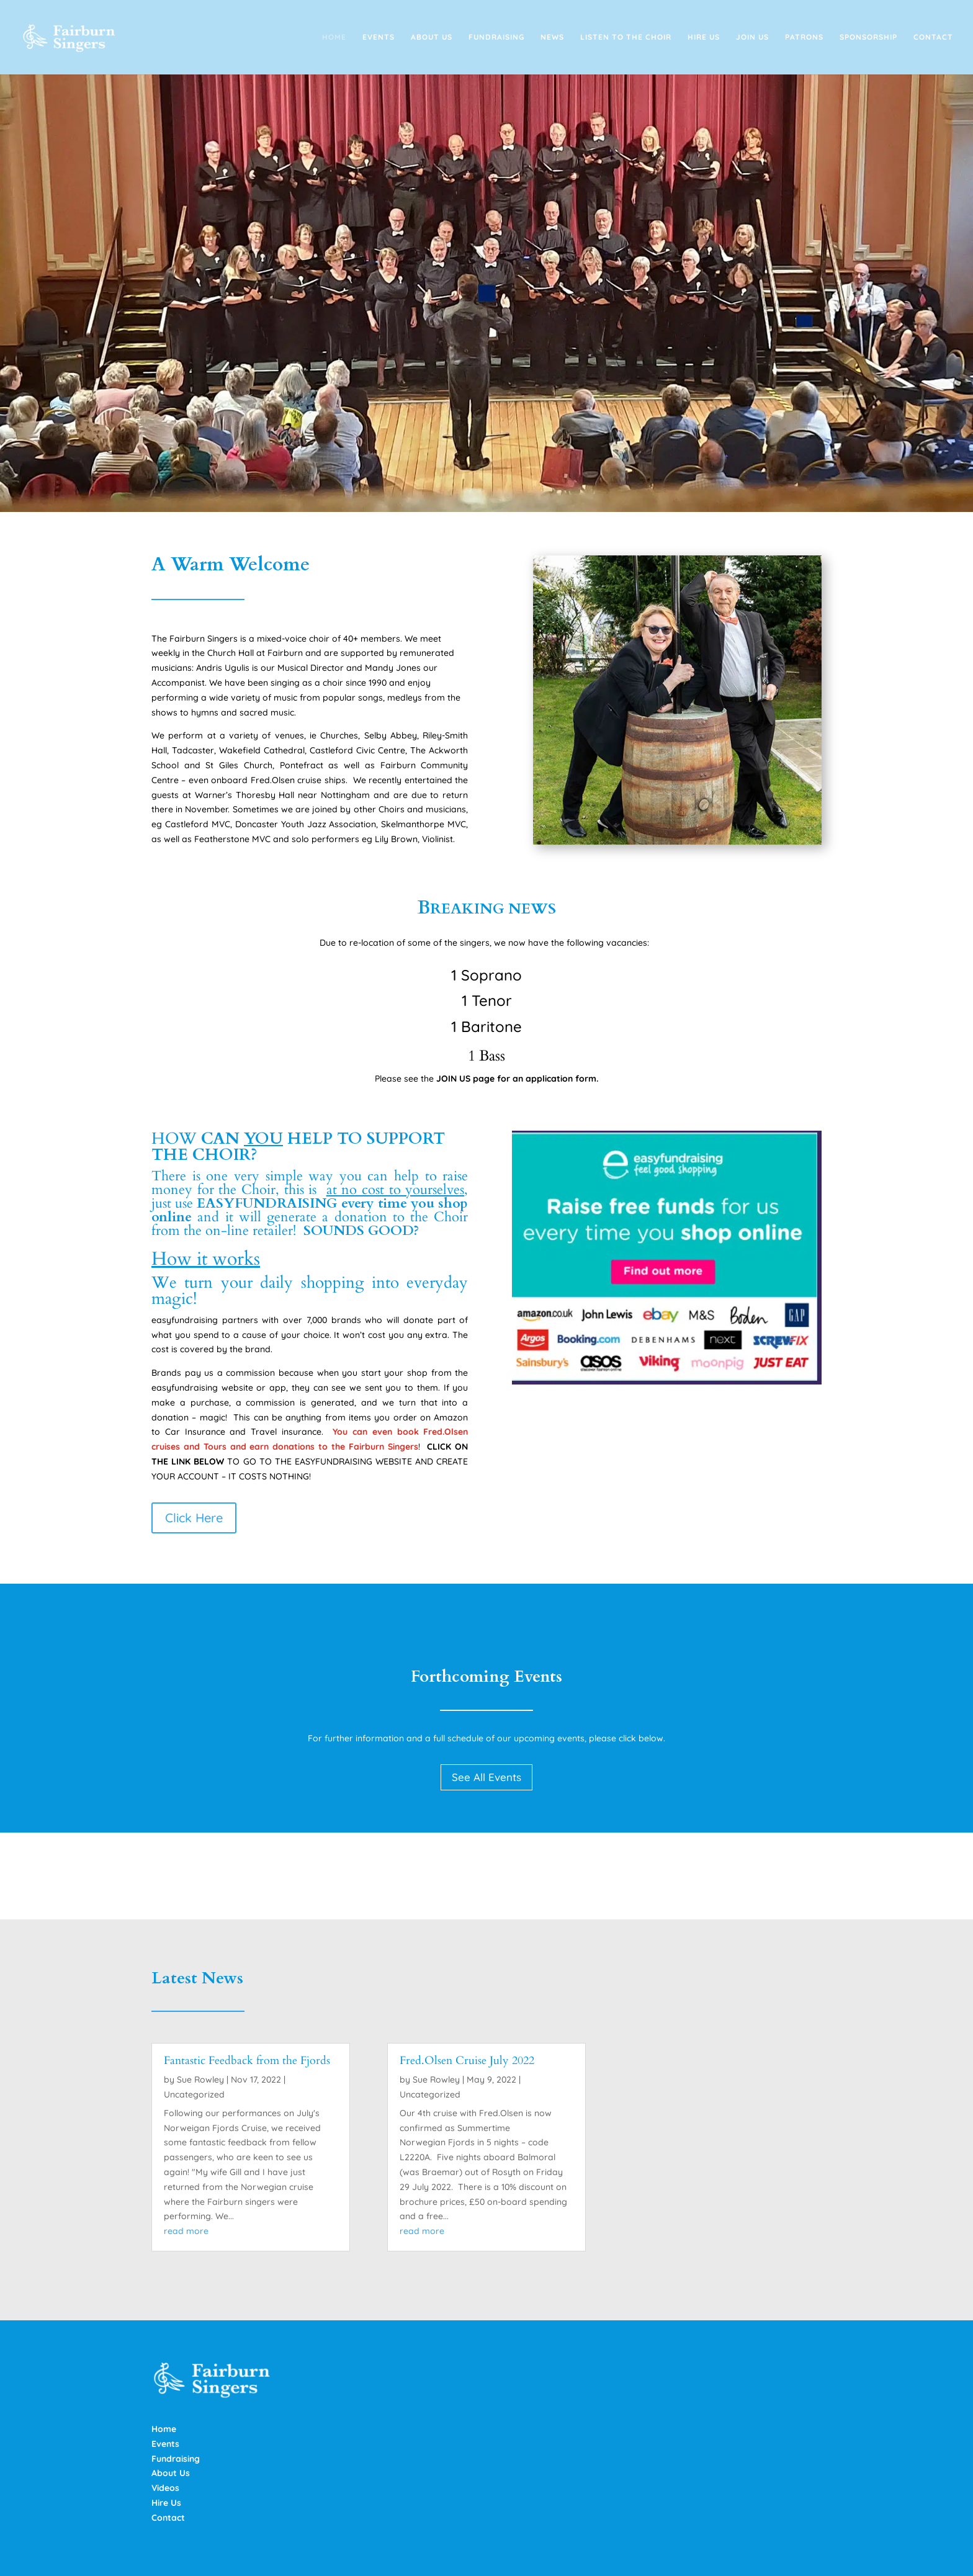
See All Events (486, 1777)
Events (378, 37)
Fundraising (496, 37)
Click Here (194, 1517)
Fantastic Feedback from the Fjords (247, 2060)
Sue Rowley (200, 2079)
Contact (933, 37)
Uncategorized (194, 2094)
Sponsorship (868, 37)
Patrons (804, 37)
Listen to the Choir (625, 37)
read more (186, 2231)
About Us (431, 37)
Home (334, 37)
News (552, 37)
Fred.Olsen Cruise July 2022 (467, 2060)
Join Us (752, 37)
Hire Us (704, 37)
